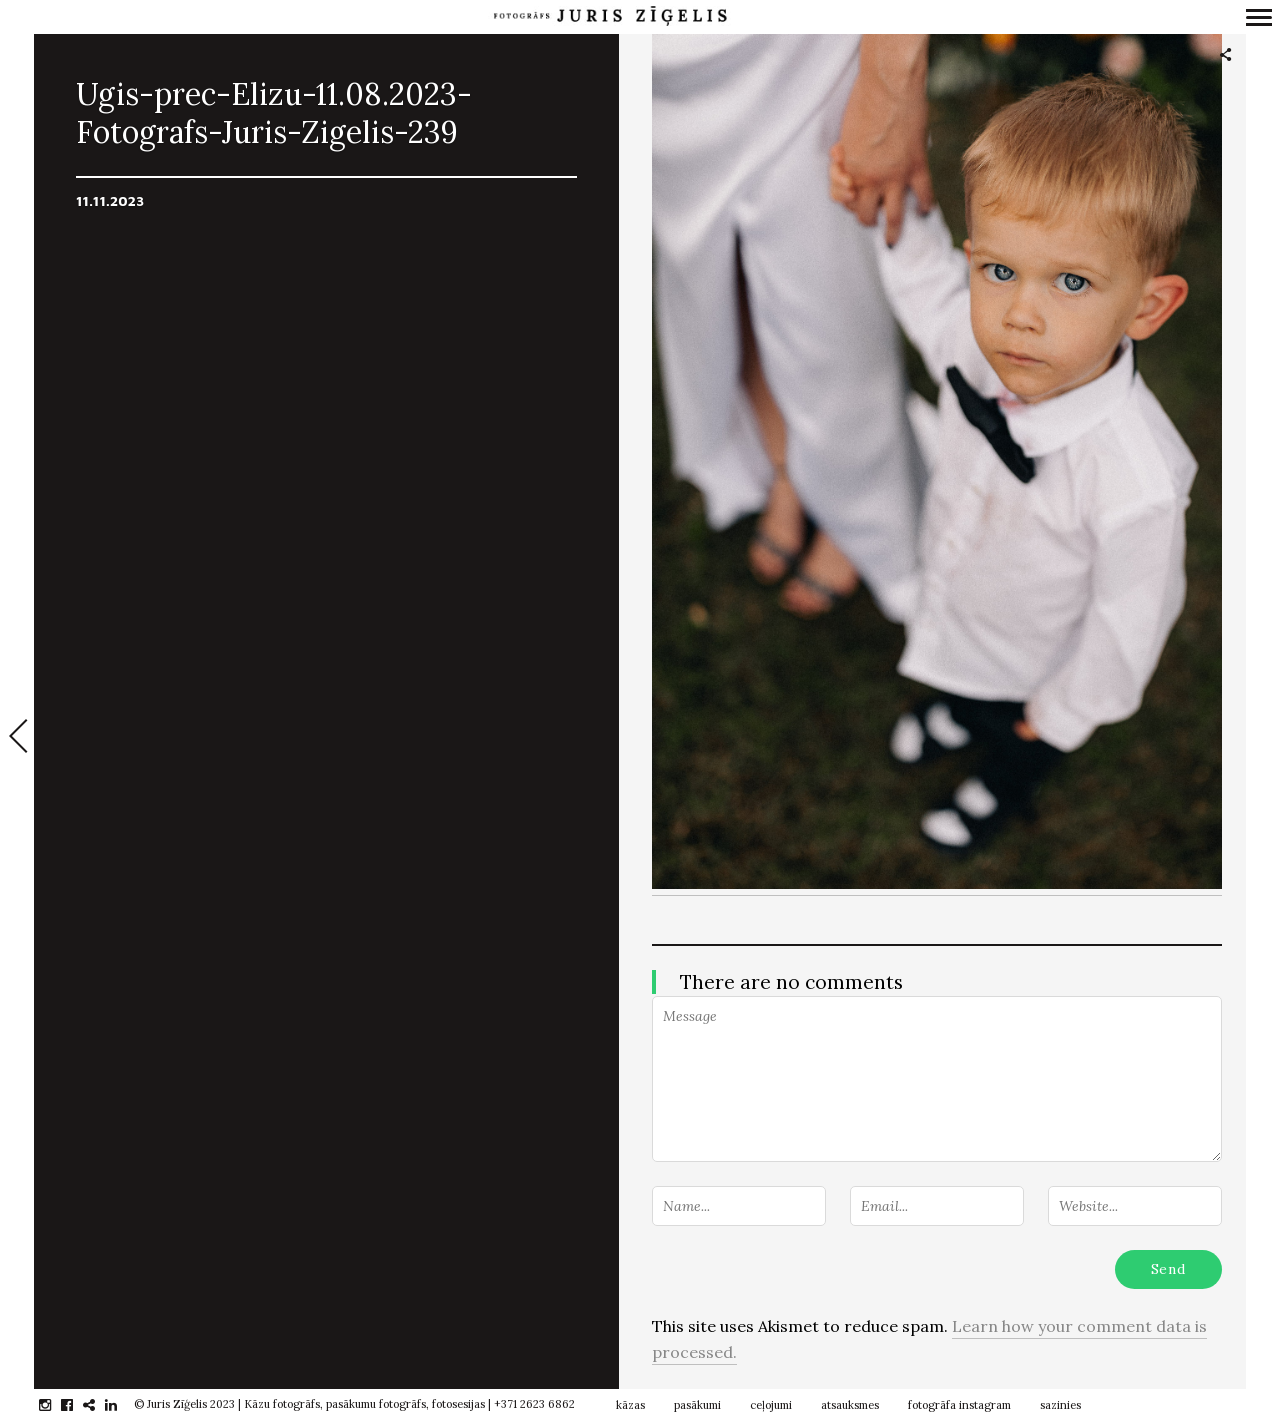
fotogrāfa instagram (959, 1405)
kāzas (630, 1405)
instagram (55, 1405)
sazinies (1060, 1405)
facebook (77, 1405)
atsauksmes (850, 1405)
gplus (99, 1405)
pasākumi (697, 1405)
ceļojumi (771, 1405)
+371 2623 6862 (534, 1404)
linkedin (121, 1405)
